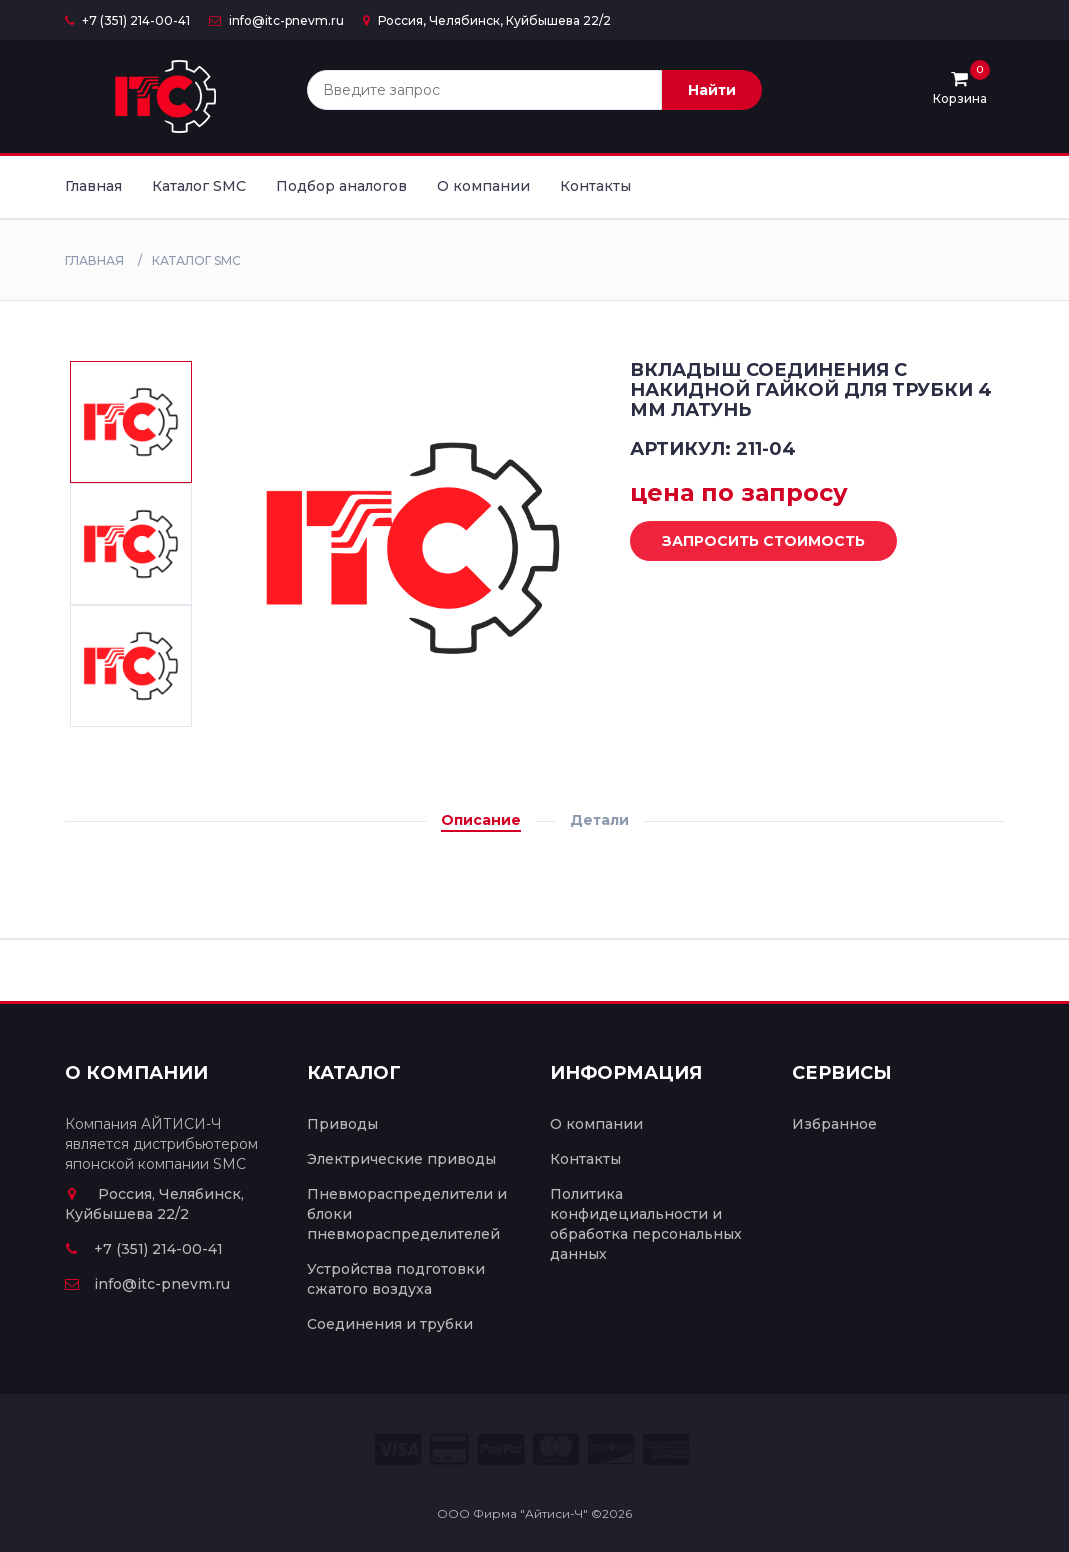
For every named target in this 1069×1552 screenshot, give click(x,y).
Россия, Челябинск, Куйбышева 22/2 (487, 20)
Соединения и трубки (390, 1324)
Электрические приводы (401, 1159)
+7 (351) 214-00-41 (127, 20)
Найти (712, 90)
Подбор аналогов (341, 186)
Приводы (342, 1124)
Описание (481, 820)
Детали (599, 820)
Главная (93, 186)
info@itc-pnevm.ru (276, 20)
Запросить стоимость (748, 542)
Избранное (834, 1124)
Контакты (595, 186)
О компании (483, 186)
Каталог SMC (199, 186)
